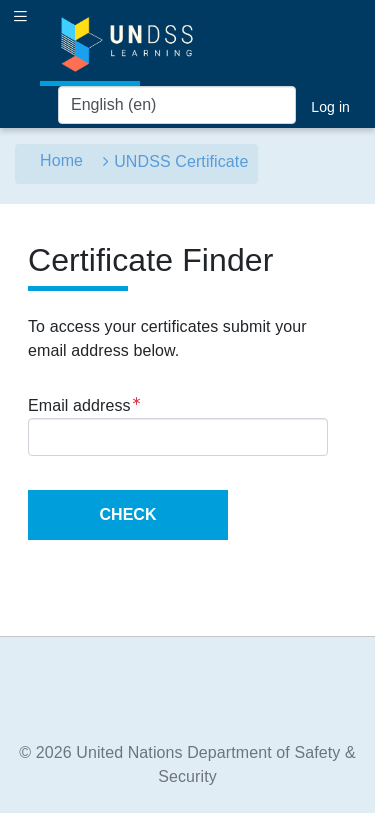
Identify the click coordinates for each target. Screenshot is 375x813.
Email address (84, 403)
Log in (330, 107)
